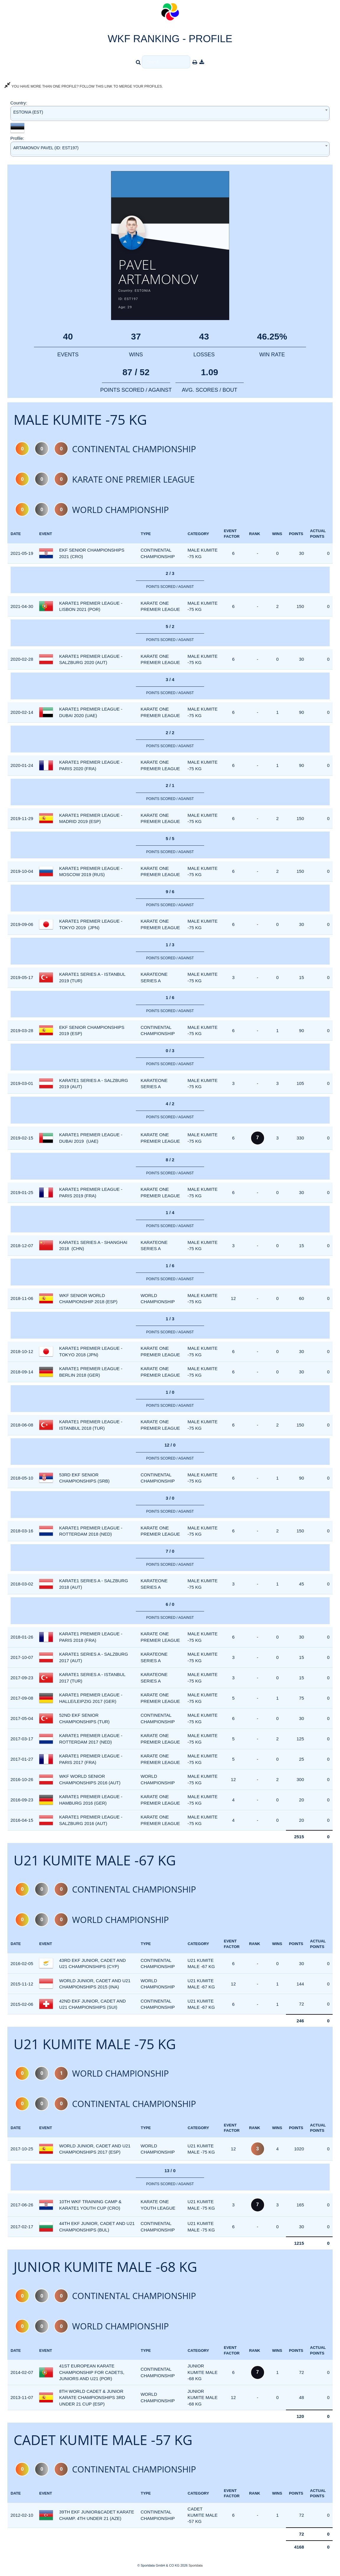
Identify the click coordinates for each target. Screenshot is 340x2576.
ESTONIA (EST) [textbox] (28, 112)
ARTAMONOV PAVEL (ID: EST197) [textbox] (46, 147)
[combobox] (170, 113)
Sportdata (195, 2566)
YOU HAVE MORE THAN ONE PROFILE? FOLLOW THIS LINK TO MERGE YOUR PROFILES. (83, 86)
